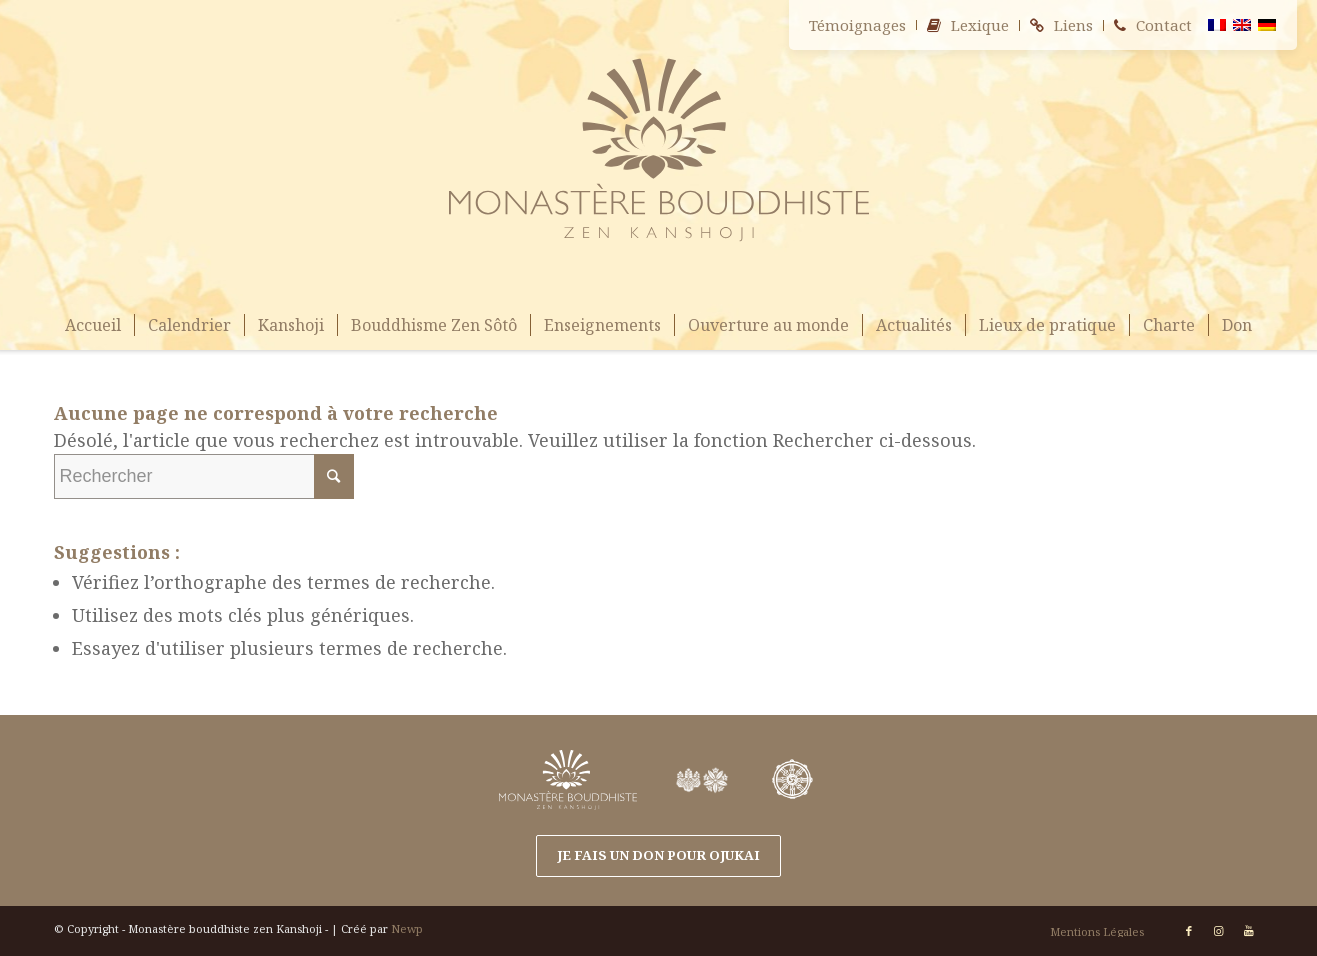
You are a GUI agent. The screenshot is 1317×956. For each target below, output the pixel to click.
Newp (407, 928)
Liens (1073, 25)
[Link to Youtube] (1249, 931)
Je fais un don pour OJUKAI (658, 855)
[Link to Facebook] (1189, 931)
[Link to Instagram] (1219, 931)
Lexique (980, 25)
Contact (1164, 25)
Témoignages (857, 25)
